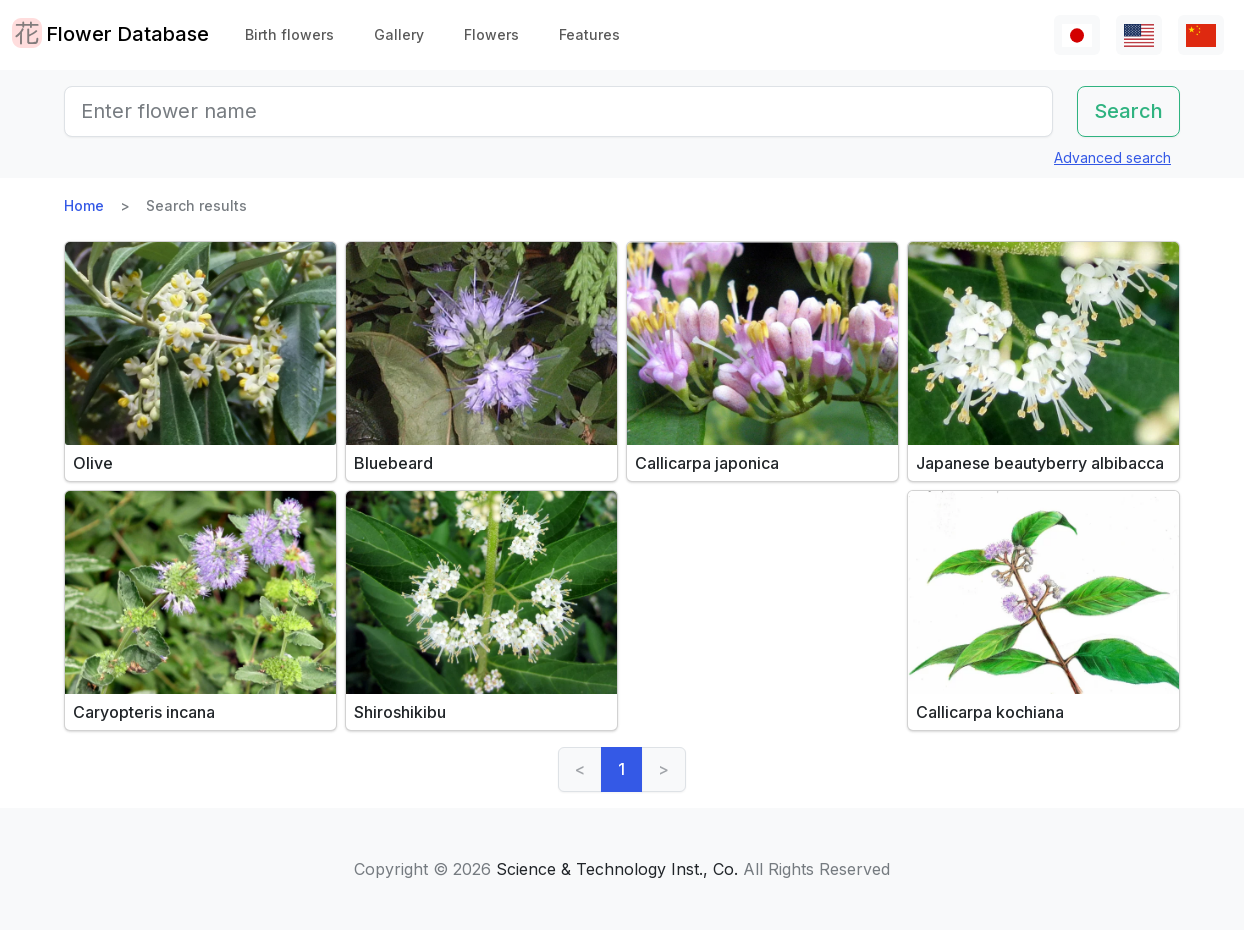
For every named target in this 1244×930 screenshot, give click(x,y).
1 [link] (621, 769)
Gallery (399, 34)
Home (84, 205)
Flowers (491, 34)
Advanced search (1112, 157)
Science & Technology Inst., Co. (617, 869)
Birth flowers (289, 34)
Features (589, 34)
